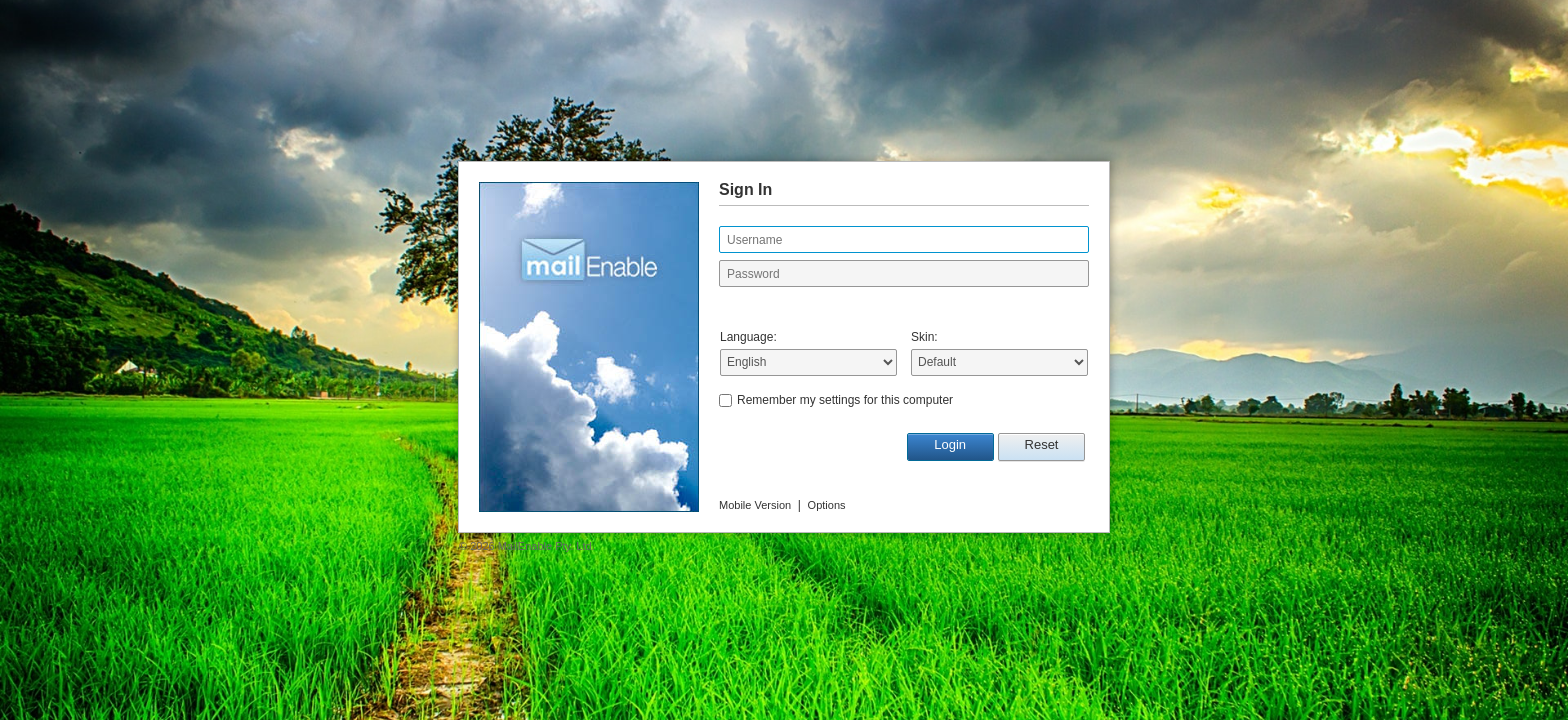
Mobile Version (755, 505)
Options (827, 505)
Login (950, 444)
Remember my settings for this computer (845, 400)
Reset (1042, 444)
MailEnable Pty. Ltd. (546, 546)
